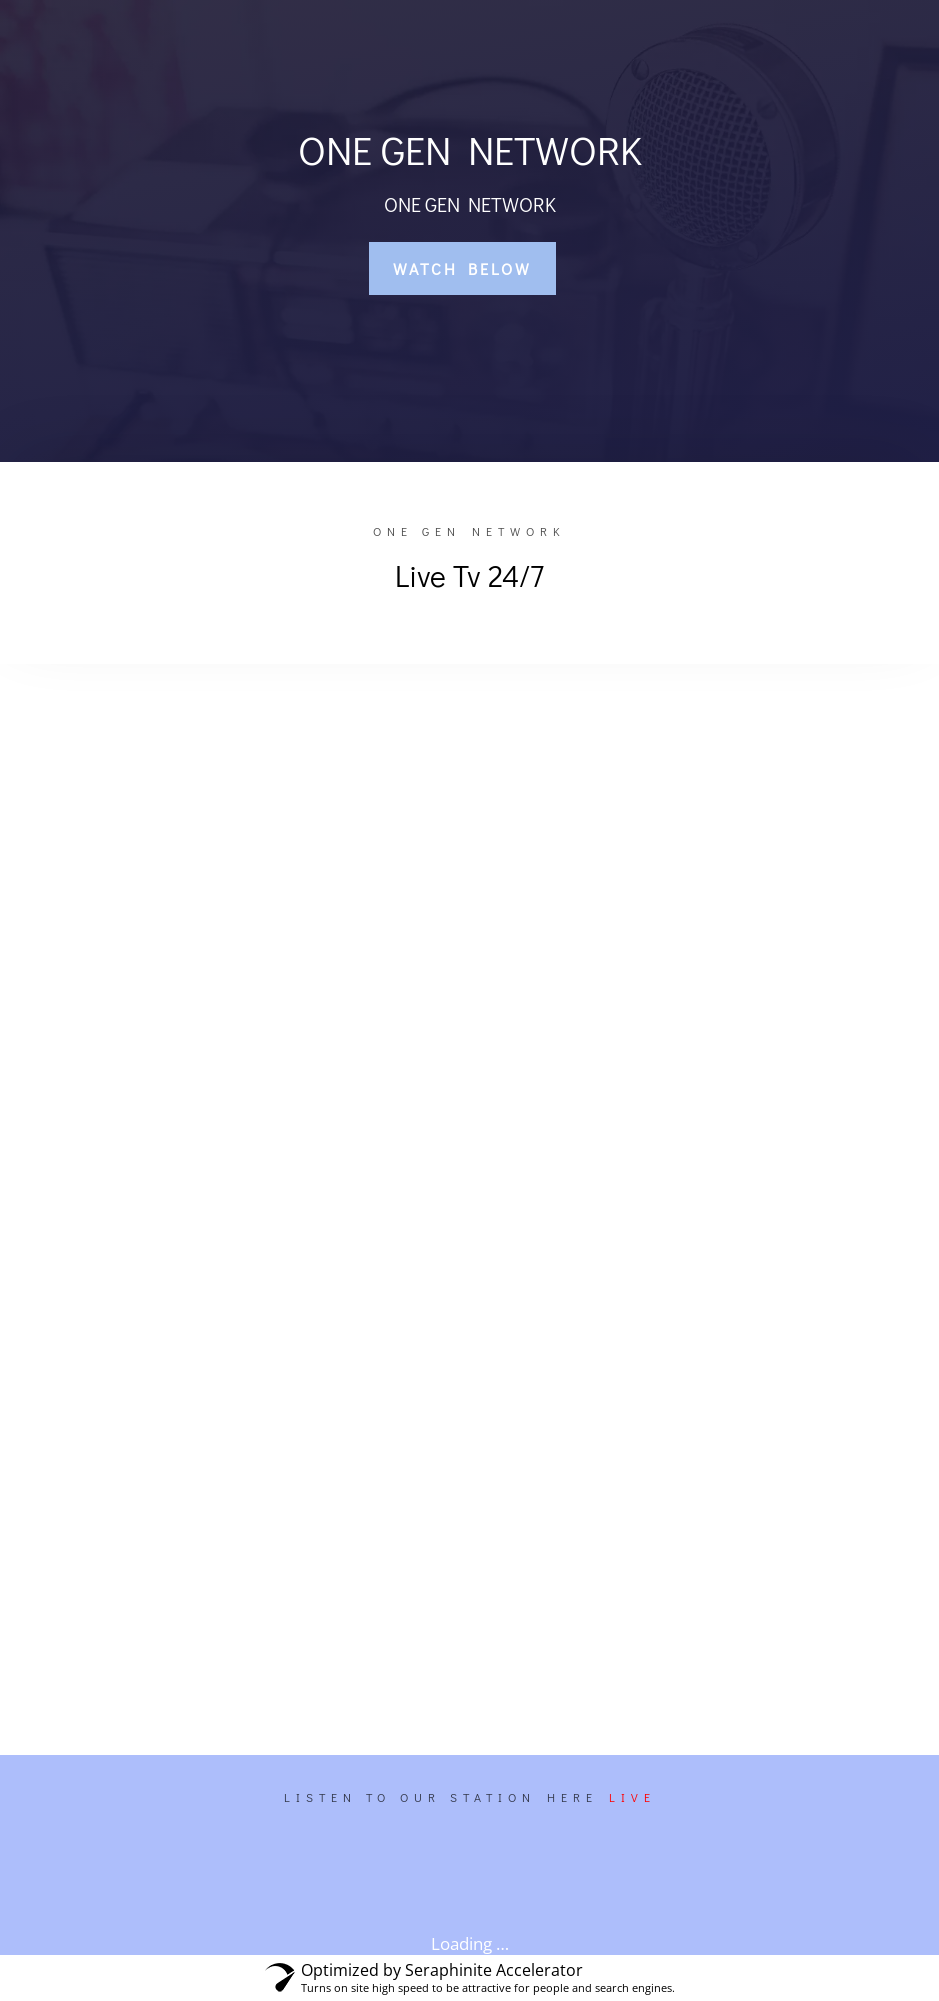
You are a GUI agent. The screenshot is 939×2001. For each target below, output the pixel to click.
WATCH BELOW (462, 268)
